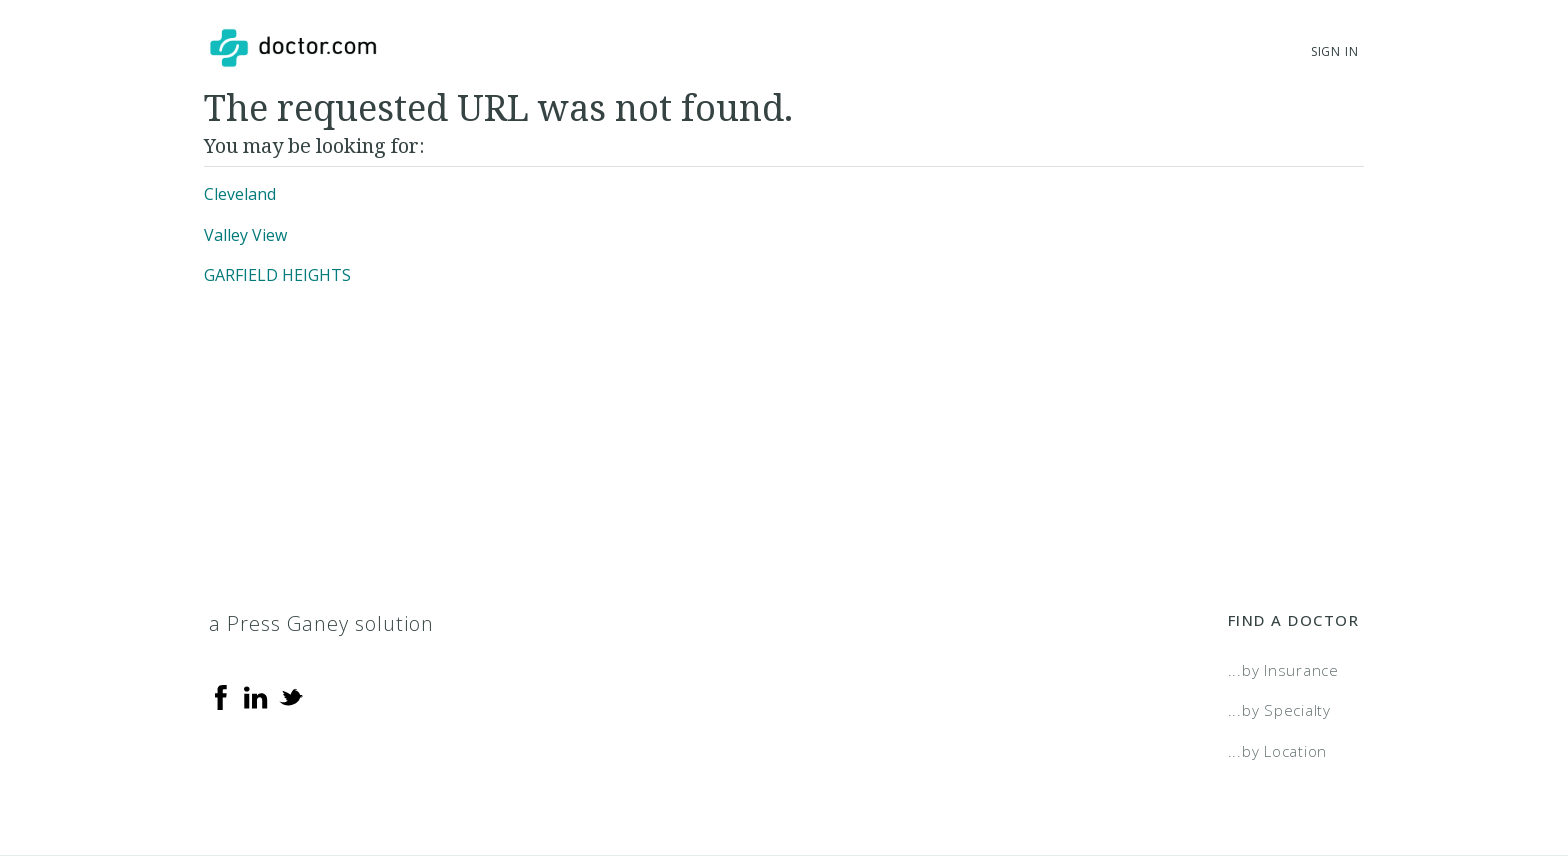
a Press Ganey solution (321, 623)
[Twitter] (291, 696)
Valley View (245, 235)
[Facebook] (221, 696)
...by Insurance (1283, 670)
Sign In (1335, 51)
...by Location (1278, 751)
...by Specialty (1279, 710)
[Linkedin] (256, 696)
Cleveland (240, 194)
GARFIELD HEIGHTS (277, 275)
